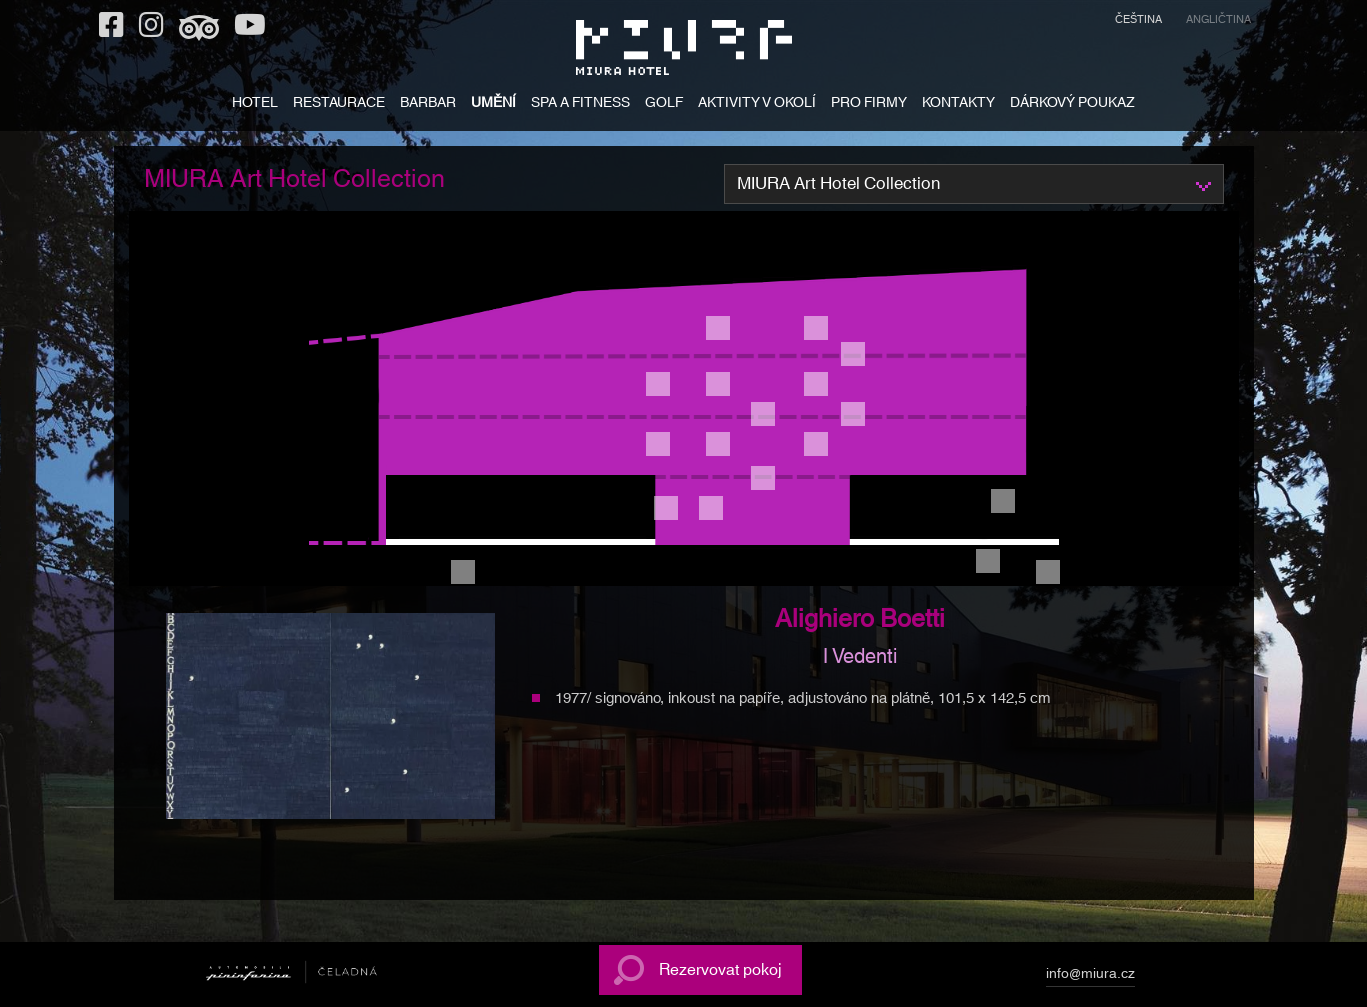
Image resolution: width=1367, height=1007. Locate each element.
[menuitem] (1138, 22)
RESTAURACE (339, 104)
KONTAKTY (958, 104)
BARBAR (428, 104)
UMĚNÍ (493, 104)
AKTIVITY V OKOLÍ (757, 104)
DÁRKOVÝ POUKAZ (1072, 104)
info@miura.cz (1090, 977)
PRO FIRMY (869, 104)
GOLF (664, 104)
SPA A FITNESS (580, 104)
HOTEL (255, 104)
